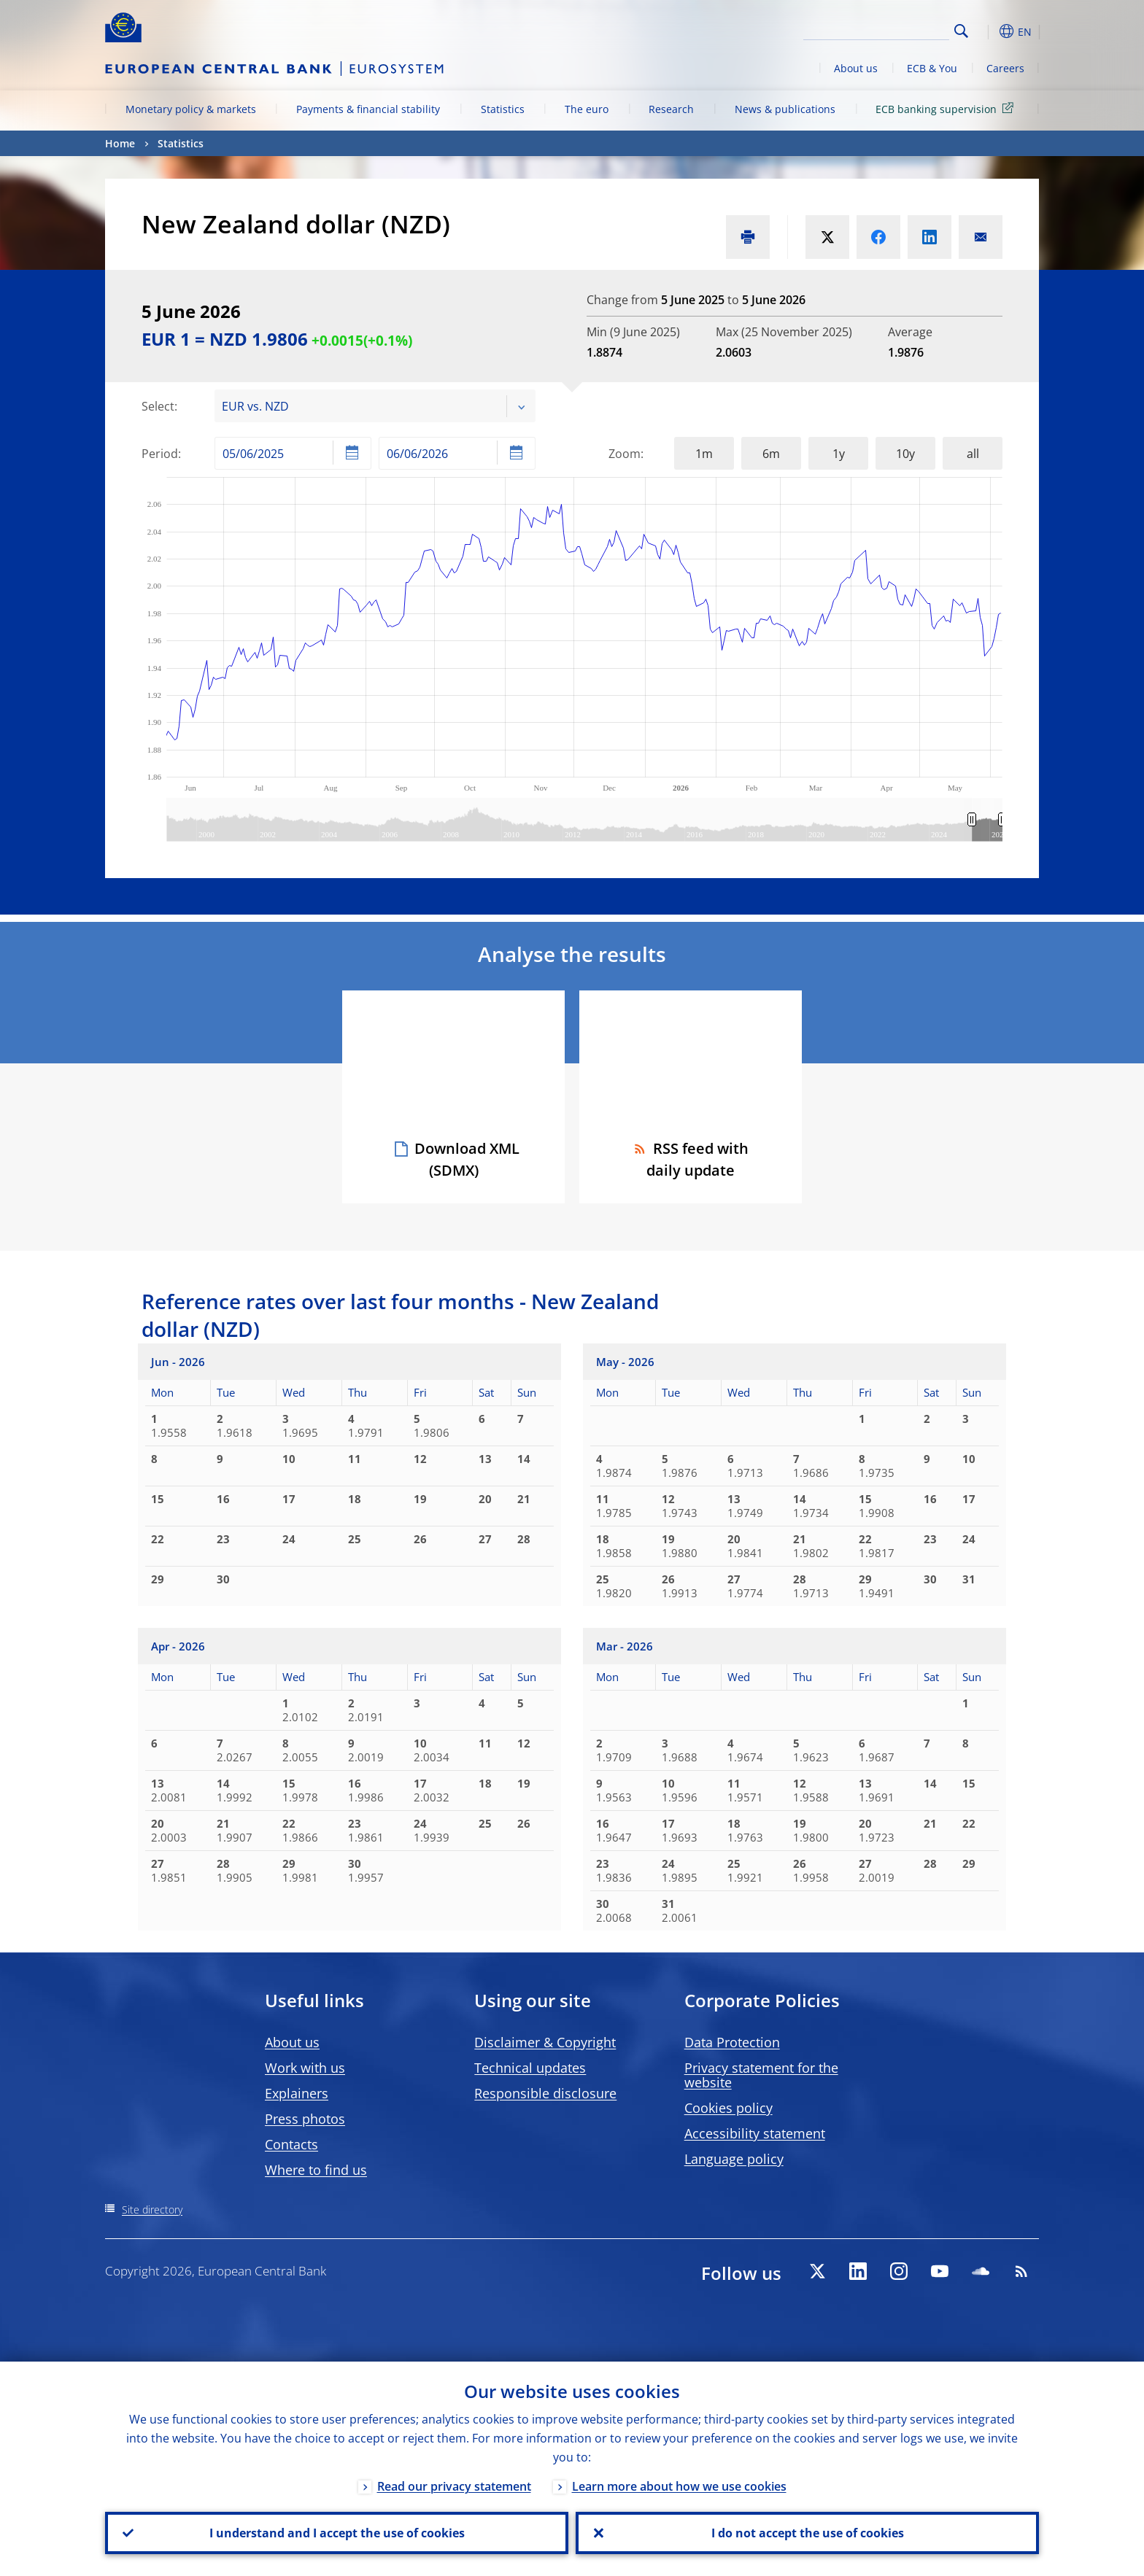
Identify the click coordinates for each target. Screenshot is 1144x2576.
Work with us (305, 2067)
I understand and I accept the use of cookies (337, 2533)
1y (838, 454)
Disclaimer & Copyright (545, 2042)
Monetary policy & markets (190, 109)
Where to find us (316, 2170)
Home (120, 143)
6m (771, 454)
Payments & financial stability (368, 109)
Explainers (296, 2093)
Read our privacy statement (454, 2486)
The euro (586, 109)
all (973, 454)
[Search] (876, 29)
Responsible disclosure (545, 2093)
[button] (988, 31)
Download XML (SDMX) (466, 1159)
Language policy (734, 2159)
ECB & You (932, 68)
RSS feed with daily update (691, 1159)
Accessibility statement (754, 2133)
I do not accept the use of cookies (807, 2533)
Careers (1005, 68)
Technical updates (530, 2067)
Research (671, 109)
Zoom (624, 454)
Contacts (291, 2144)
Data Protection (732, 2042)
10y (905, 454)
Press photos (305, 2118)
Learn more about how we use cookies (679, 2486)
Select (158, 406)
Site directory (152, 2209)
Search (961, 31)
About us (856, 68)
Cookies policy (728, 2108)
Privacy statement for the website (761, 2075)
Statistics (503, 109)
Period (160, 454)
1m (704, 454)
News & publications (785, 109)
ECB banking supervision (947, 108)
